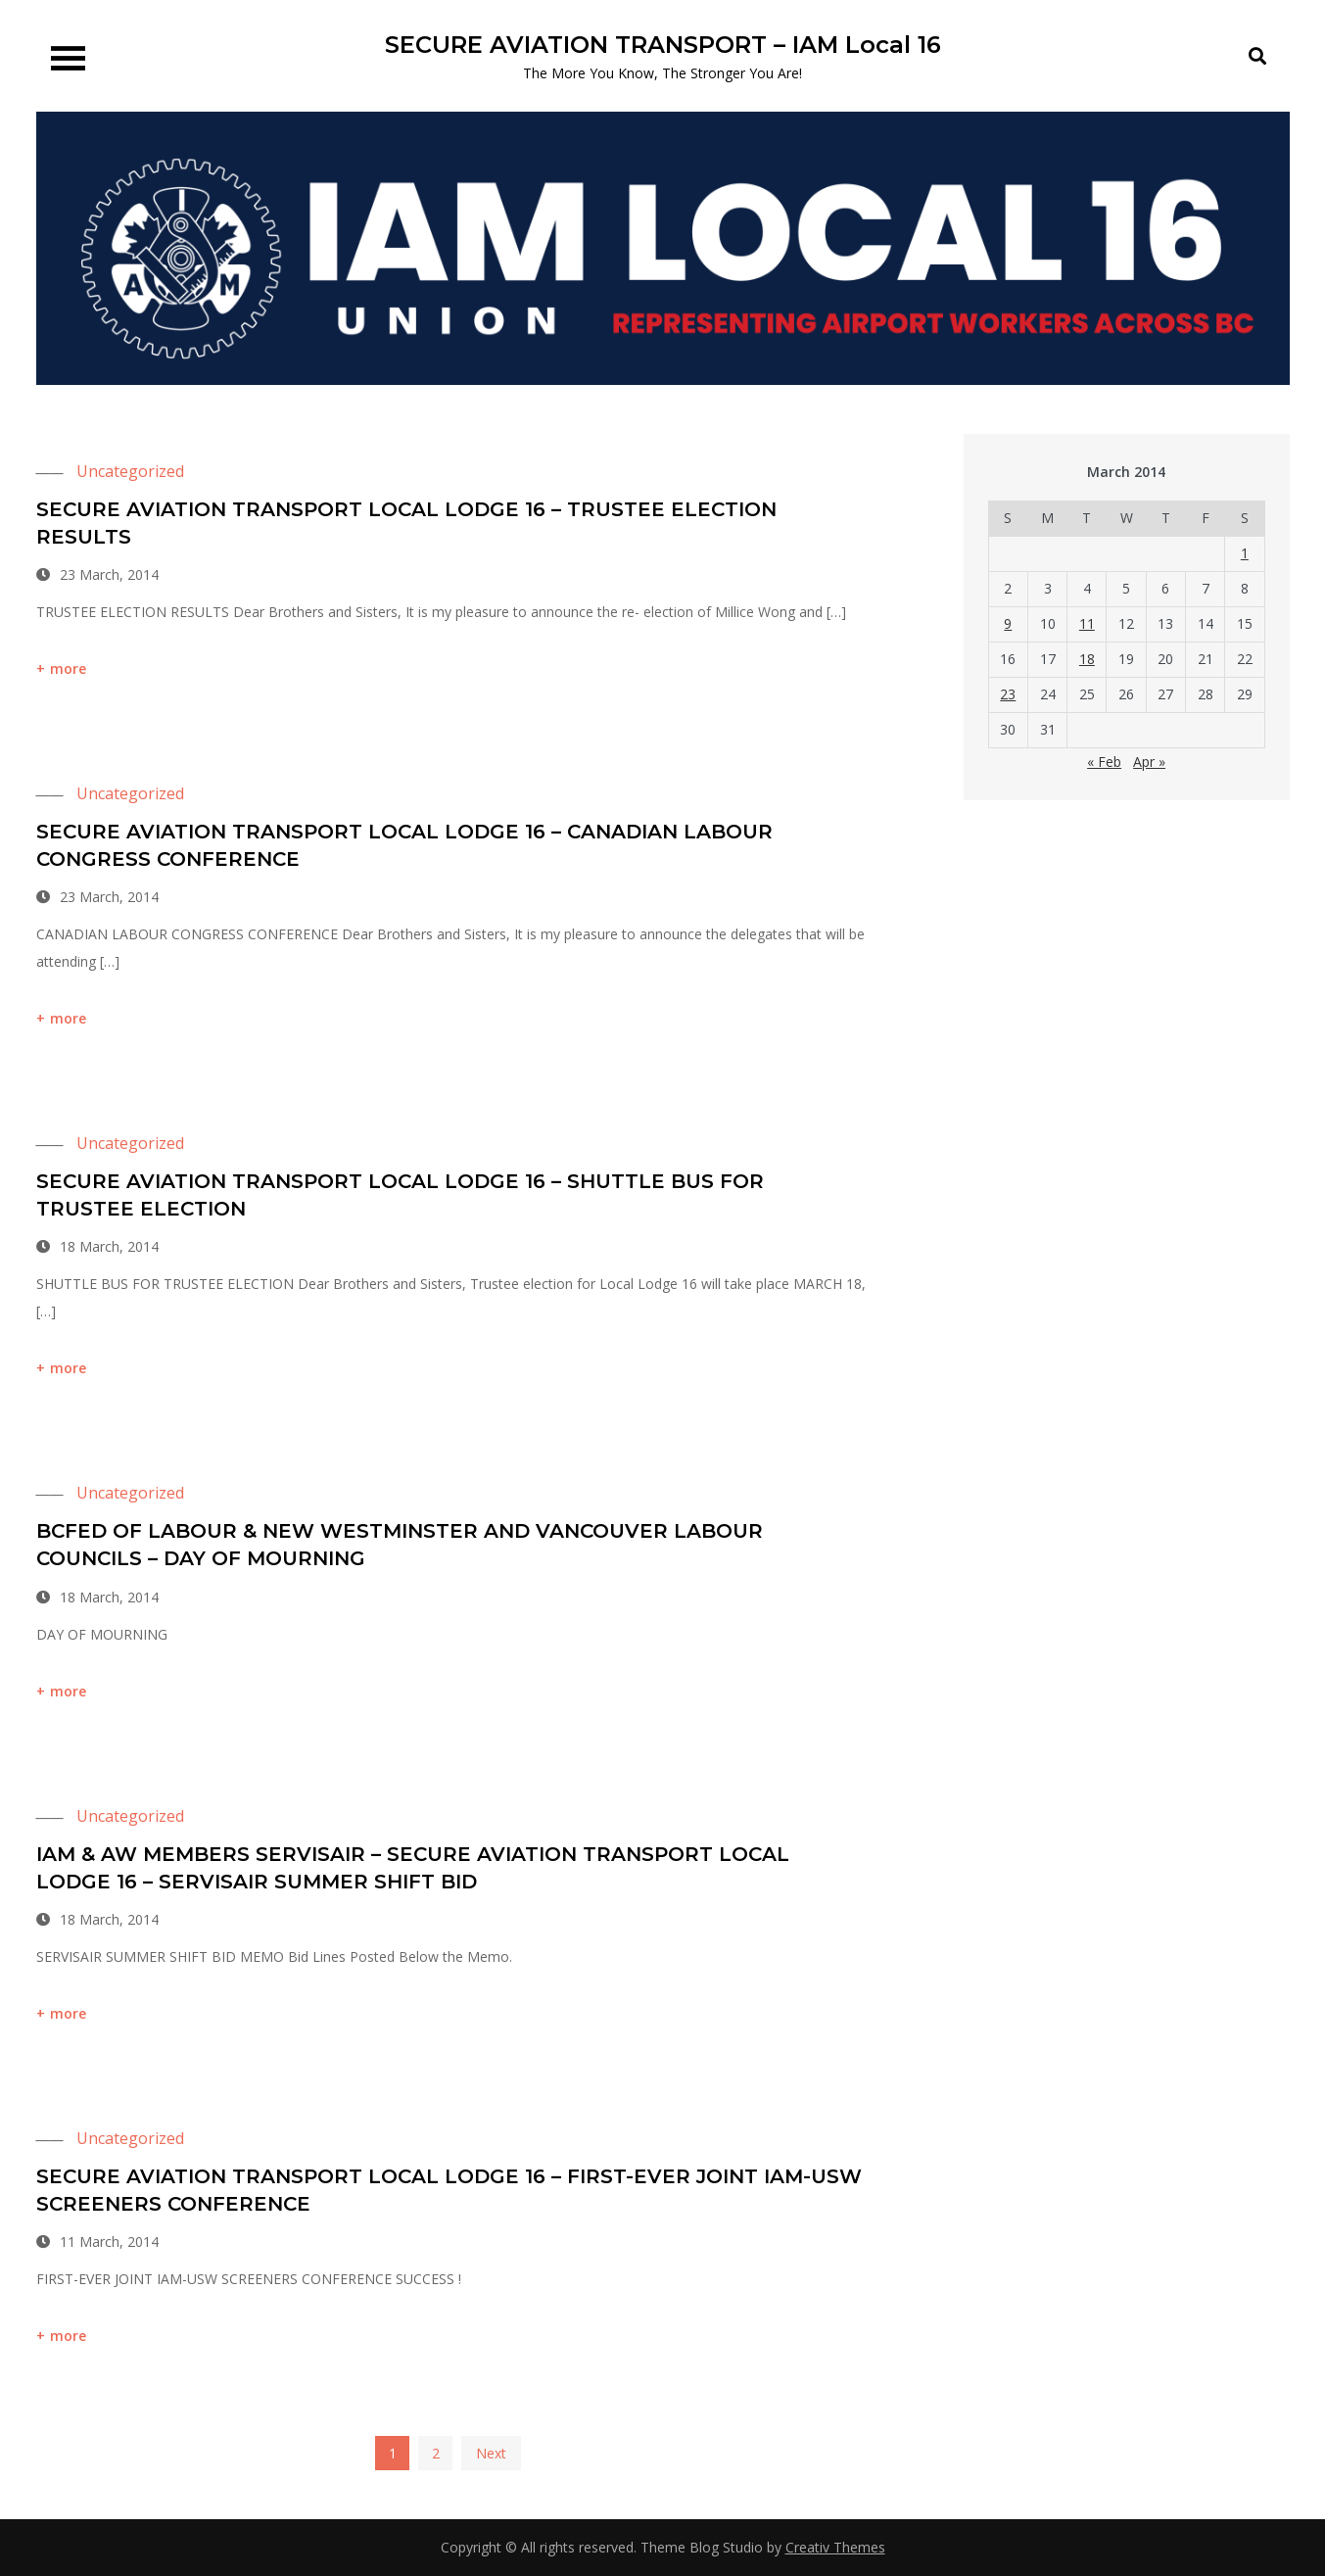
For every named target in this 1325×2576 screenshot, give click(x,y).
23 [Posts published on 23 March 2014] (1008, 694)
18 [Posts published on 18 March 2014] (1087, 658)
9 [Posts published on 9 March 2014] (1008, 623)
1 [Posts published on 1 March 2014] (1245, 553)
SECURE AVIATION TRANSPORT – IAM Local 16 (663, 44)
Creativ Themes (835, 2547)
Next (491, 2453)
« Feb (1104, 761)
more (68, 668)
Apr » (1149, 761)
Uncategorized (130, 471)
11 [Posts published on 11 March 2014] (1087, 623)
